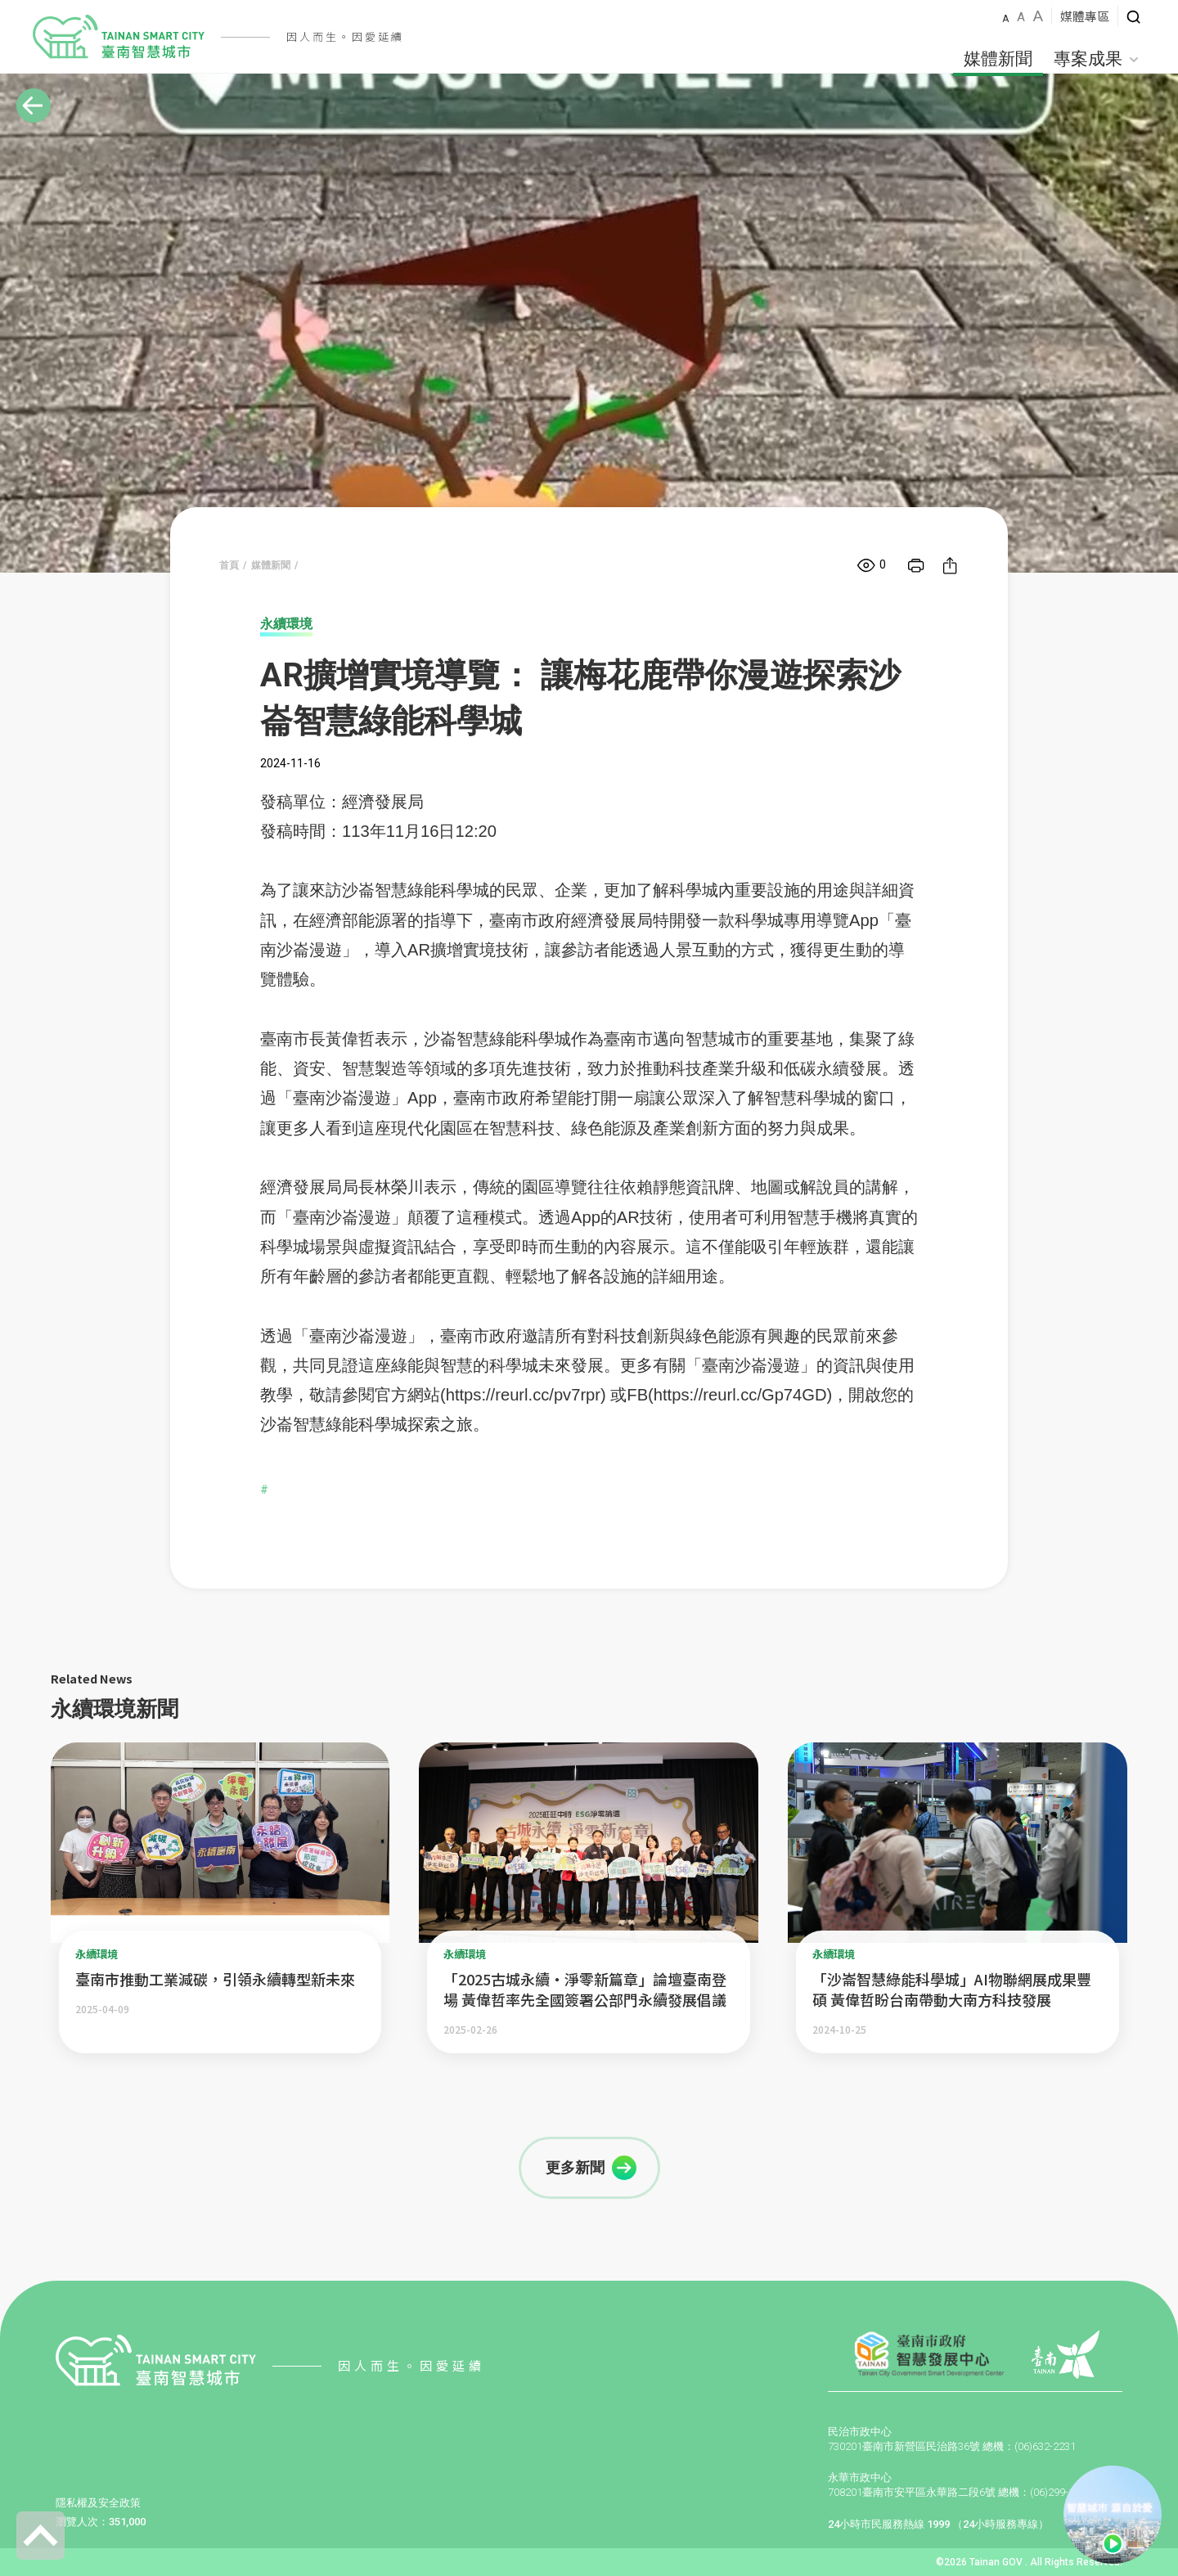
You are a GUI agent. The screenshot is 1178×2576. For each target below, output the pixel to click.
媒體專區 (1084, 16)
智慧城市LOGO (119, 37)
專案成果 (1096, 59)
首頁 (229, 565)
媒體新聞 (998, 59)
